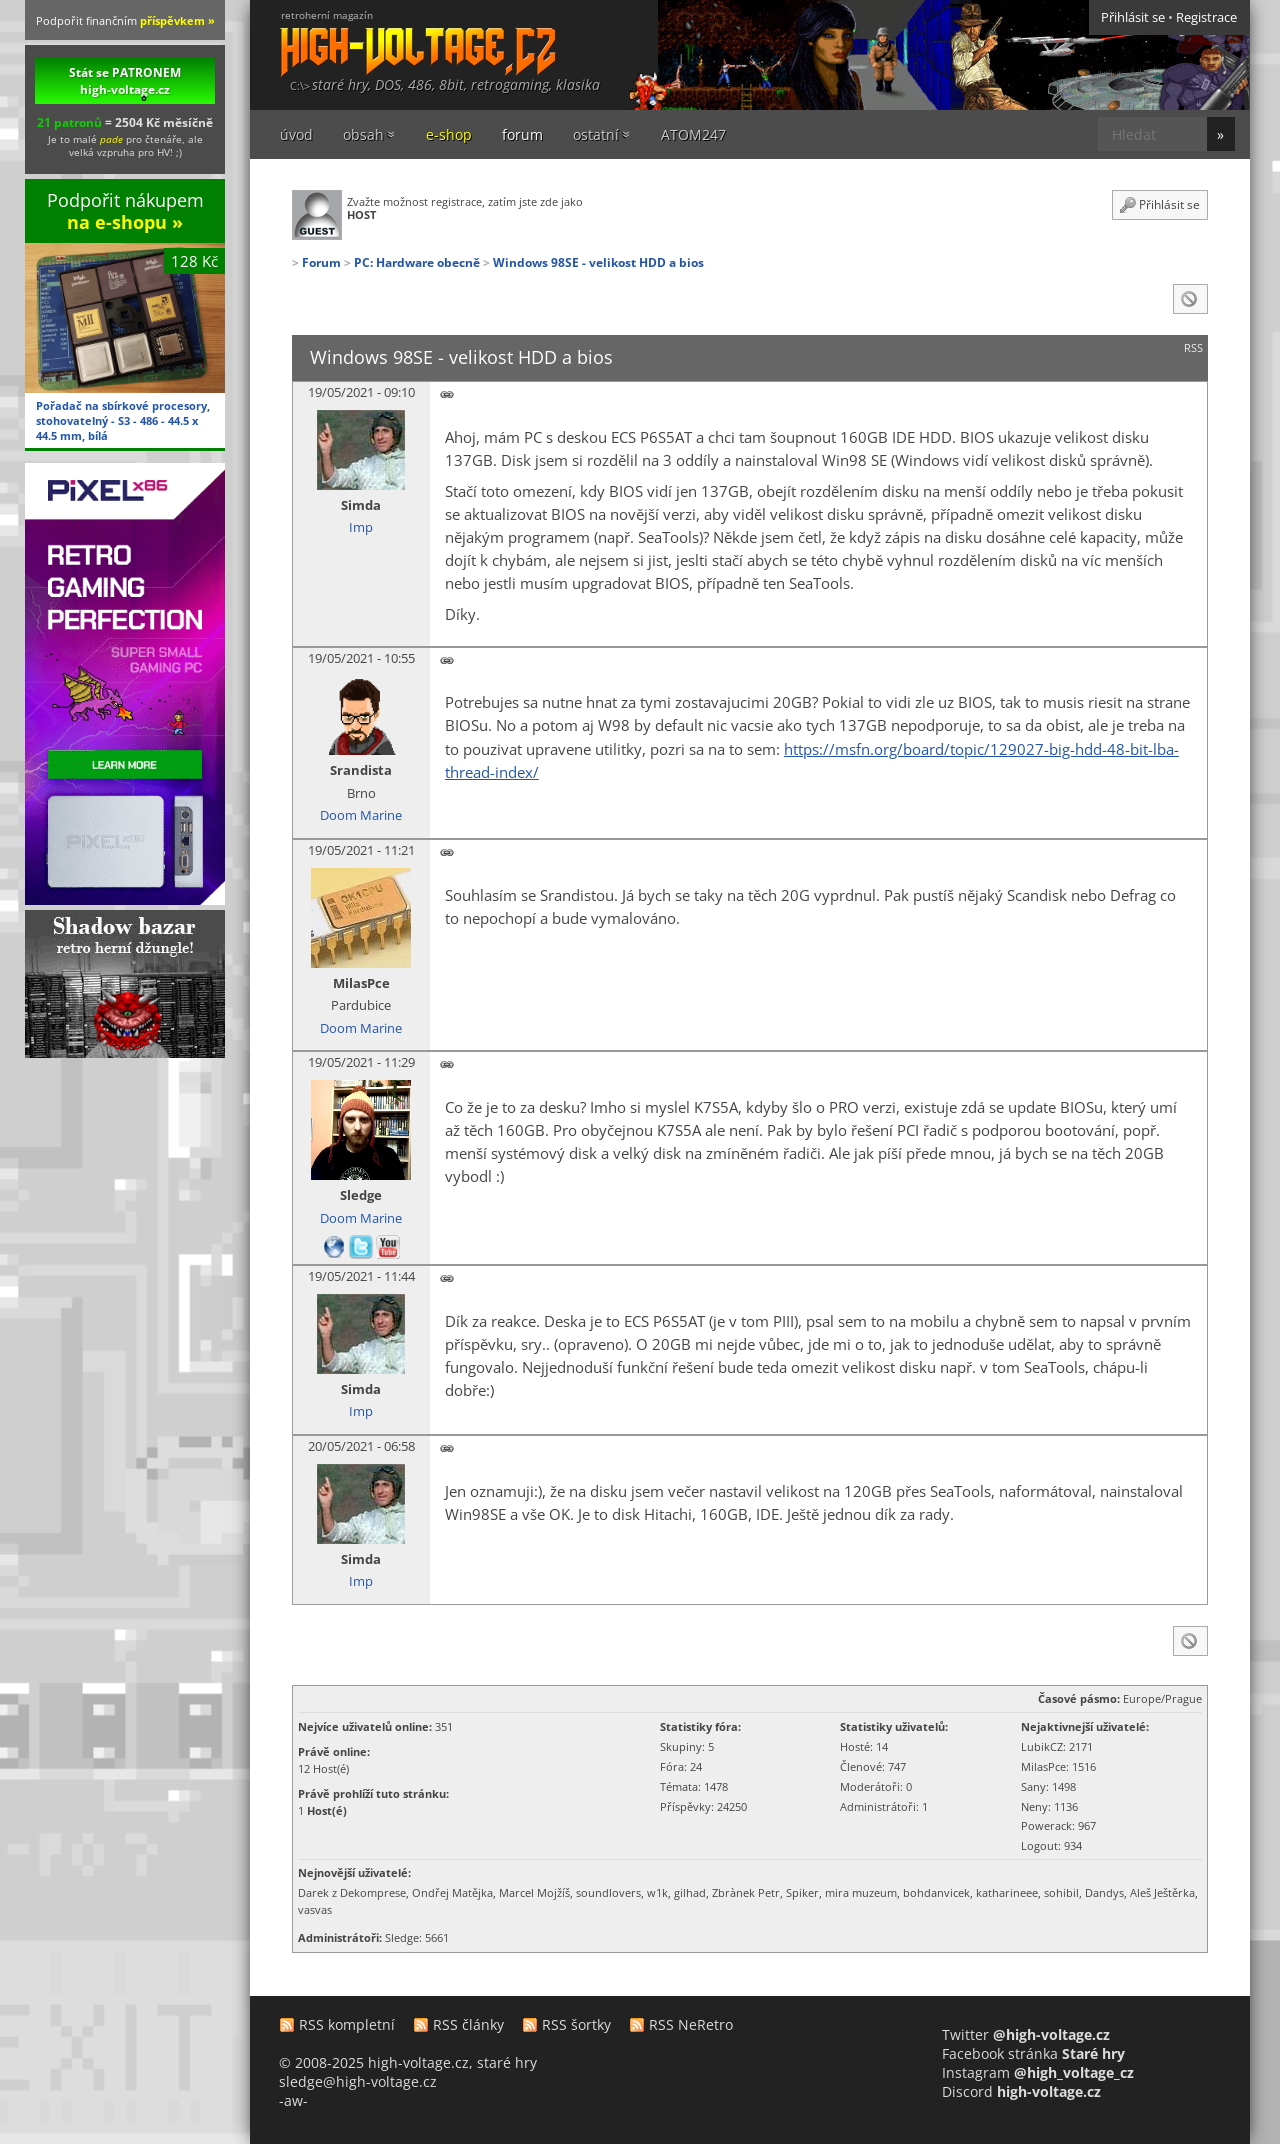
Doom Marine (361, 815)
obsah (363, 134)
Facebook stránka (1033, 2053)
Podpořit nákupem (125, 210)
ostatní (596, 134)
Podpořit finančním (125, 20)
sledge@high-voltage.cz (358, 2081)
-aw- (293, 2100)
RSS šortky (576, 2024)
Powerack (1046, 1825)
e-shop (449, 134)
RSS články (468, 2024)
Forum (321, 262)
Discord (1021, 2091)
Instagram (1038, 2072)
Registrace (1206, 17)
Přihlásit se (1133, 17)
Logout (1039, 1845)
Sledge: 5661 (417, 1937)
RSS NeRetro (691, 2024)
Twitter (1026, 2034)
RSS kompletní (347, 2024)
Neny (1034, 1806)
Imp (361, 527)
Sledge (361, 1195)
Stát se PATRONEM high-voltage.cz (125, 81)
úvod (296, 134)
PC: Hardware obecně (417, 262)
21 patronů (69, 122)
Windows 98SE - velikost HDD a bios (598, 262)
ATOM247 (693, 134)
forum (522, 134)
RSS (1193, 348)
